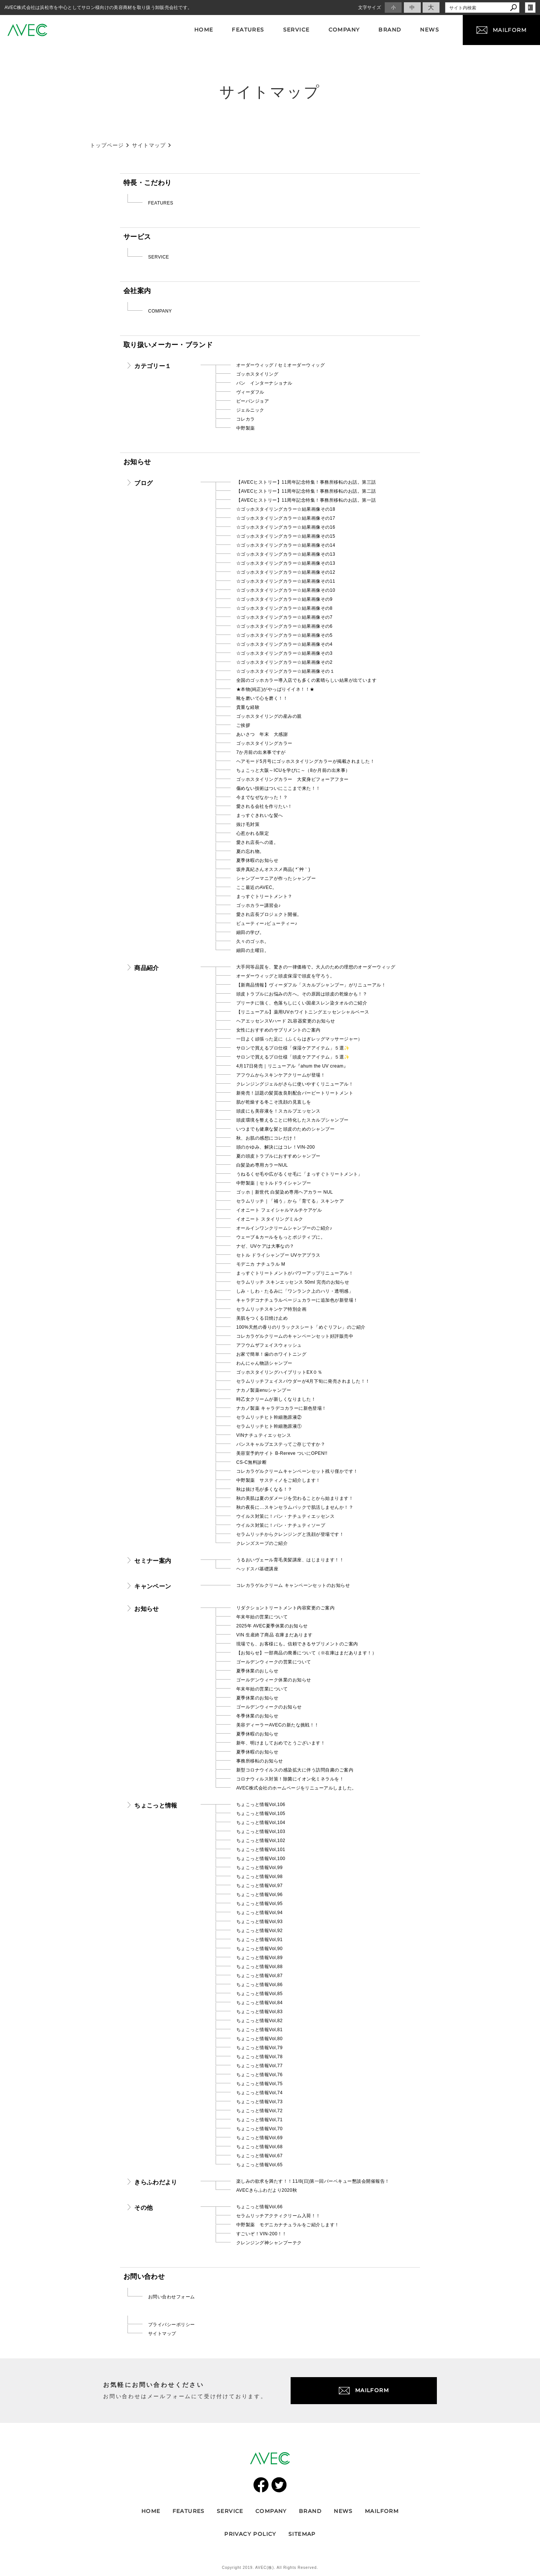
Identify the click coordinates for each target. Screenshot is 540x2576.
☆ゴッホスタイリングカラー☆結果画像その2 (284, 662)
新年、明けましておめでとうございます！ (280, 1743)
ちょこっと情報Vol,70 (259, 2128)
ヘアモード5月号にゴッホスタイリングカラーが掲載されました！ (305, 761)
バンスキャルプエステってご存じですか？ (280, 1444)
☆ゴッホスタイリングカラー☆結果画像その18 (285, 509)
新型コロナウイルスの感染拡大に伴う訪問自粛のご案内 (294, 1770)
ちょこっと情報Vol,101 (260, 1849)
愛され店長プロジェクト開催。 (269, 914)
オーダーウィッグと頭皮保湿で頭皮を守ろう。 (285, 976)
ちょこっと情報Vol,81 (259, 2029)
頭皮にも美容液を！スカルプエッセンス (278, 1111)
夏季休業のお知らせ (257, 1698)
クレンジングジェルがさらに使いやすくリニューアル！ (294, 1084)
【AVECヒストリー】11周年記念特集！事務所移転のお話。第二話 (306, 491)
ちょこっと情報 (155, 1805)
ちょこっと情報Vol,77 (259, 2065)
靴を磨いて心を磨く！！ (262, 698)
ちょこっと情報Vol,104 (260, 1822)
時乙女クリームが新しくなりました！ (276, 1399)
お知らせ (137, 462)
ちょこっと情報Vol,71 (259, 2119)
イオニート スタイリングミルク (269, 1219)
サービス (137, 237)
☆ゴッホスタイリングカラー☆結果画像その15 (285, 536)
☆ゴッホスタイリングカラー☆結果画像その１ (285, 671)
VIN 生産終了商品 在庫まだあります (274, 1635)
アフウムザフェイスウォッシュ (269, 1345)
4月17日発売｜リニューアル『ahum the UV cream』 (292, 1066)
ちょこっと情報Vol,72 (259, 2110)
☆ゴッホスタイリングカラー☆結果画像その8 (284, 608)
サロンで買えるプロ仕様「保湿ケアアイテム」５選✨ (293, 1048)
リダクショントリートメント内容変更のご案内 (285, 1608)
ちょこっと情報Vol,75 (259, 2083)
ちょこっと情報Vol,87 (259, 1975)
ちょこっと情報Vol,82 (259, 2020)
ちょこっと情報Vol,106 (260, 1804)
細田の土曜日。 (252, 950)
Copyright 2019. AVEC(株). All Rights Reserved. (270, 2567)
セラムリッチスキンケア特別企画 (271, 1309)
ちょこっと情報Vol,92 (259, 1930)
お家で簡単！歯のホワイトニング (271, 1354)
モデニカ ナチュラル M (260, 1264)
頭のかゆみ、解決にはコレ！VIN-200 (275, 1147)
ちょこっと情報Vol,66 (259, 2206)
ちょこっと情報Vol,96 (259, 1894)
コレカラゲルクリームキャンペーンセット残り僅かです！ (297, 1471)
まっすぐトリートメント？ (264, 896)
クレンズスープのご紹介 (262, 1543)
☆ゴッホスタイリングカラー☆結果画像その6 (284, 626)
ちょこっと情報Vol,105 (260, 1813)
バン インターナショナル (264, 383)
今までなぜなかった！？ (262, 797)
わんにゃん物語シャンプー (264, 1363)
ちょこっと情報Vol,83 (259, 2011)
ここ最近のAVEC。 (256, 887)
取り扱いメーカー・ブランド (168, 345)
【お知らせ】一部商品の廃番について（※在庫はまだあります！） (306, 1653)
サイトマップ (162, 2333)
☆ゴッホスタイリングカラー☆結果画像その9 (284, 599)
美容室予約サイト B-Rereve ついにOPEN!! (281, 1453)
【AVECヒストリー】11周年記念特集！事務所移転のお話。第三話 (306, 482)
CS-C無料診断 (251, 1462)
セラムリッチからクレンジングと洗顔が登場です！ (290, 1534)
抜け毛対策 (248, 824)
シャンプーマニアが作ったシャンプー (276, 878)
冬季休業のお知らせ (257, 1716)
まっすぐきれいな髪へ (259, 815)
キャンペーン (152, 1586)
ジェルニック (250, 410)
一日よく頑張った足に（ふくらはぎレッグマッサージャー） (299, 1039)
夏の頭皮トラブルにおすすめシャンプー (278, 1156)
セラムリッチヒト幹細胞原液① (269, 1426)
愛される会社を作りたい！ (264, 806)
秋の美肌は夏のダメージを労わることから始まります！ (294, 1498)
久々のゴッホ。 (252, 941)
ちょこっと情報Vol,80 (259, 2038)
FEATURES (160, 203)
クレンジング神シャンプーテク (269, 2242)
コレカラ (245, 419)
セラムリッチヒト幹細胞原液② (269, 1417)
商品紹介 (146, 968)
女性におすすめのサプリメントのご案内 (278, 1030)
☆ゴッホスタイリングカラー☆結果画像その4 (284, 644)
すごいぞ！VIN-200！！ (261, 2233)
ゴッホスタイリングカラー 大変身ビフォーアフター (292, 779)
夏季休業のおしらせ (257, 1671)
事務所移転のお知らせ (259, 1761)
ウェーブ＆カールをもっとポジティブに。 (280, 1237)
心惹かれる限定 (252, 833)
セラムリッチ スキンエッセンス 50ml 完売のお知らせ (292, 1282)
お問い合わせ (144, 2276)
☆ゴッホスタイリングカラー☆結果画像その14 (285, 545)
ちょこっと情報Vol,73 (259, 2101)
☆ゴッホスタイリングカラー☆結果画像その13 (285, 554)
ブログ (143, 483)
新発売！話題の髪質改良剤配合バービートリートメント (294, 1093)
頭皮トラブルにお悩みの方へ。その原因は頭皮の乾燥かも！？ (301, 994)
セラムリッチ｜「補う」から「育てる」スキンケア (290, 1201)
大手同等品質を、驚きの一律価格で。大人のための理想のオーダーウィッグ (315, 967)
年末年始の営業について (262, 1617)
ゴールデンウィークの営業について (273, 1662)
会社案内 (137, 291)
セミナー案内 (152, 1561)
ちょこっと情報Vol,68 (259, 2146)
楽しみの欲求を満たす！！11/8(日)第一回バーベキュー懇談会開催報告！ (313, 2181)
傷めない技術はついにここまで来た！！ (278, 788)
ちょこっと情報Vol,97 (259, 1885)
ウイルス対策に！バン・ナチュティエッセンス (285, 1516)
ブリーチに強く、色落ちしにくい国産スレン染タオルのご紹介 (301, 1003)
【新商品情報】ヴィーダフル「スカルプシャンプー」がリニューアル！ (311, 985)
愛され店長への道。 (257, 842)
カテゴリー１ (152, 366)
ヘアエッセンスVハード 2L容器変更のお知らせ (285, 1021)
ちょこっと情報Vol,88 (259, 1966)
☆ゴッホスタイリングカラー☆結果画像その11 (285, 581)
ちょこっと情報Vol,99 (259, 1867)
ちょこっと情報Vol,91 (259, 1939)
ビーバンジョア (252, 401)
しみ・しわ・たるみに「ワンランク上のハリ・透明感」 (294, 1291)
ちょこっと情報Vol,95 (259, 1903)
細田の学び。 (250, 932)
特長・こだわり (147, 182)
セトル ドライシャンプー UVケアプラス (278, 1255)
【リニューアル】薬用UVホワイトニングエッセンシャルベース (302, 1012)
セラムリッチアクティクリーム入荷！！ (278, 2215)
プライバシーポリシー (171, 2324)
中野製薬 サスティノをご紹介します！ (278, 1480)
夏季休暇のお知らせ (257, 860)
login (530, 7)
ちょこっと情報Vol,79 (259, 2047)
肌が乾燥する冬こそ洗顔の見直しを (273, 1102)
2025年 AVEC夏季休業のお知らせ (272, 1626)
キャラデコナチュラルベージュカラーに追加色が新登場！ (297, 1300)
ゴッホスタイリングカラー (264, 743)
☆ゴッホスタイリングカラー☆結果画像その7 (284, 617)
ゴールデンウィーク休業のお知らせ (273, 1680)
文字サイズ (369, 7)
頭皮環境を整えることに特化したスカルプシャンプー (292, 1120)
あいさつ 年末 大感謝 (262, 734)
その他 (143, 2208)
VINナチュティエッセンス (263, 1435)
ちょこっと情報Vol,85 (259, 1993)
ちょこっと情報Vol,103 (260, 1831)
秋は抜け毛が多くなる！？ (264, 1489)
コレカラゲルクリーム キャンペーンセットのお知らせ (293, 1585)
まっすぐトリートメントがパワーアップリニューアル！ (294, 1273)
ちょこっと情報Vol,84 (259, 2002)
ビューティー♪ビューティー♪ (266, 923)
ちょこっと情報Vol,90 (259, 1948)
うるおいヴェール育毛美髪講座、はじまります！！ (290, 1559)
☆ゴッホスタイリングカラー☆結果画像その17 (285, 518)
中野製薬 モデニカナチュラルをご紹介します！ (287, 2224)
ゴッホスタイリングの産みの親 (269, 716)
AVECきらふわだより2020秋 (266, 2190)
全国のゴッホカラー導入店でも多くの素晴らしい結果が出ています (306, 680)
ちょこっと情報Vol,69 (259, 2137)
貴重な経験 (248, 707)
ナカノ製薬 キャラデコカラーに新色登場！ (281, 1408)
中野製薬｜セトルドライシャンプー (273, 1183)
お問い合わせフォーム (171, 2296)
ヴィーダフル (250, 392)
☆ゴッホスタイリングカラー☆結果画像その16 (285, 527)
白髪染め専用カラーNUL (262, 1165)
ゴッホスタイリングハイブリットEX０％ (279, 1372)
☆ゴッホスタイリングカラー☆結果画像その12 (285, 572)
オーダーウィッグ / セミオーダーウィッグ (280, 365)
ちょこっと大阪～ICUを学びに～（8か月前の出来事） (293, 770)
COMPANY (160, 311)
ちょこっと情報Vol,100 (260, 1858)
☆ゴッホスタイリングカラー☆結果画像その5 (284, 635)
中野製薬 (245, 428)
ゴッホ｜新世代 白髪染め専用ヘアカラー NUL (284, 1192)
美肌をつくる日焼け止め (262, 1318)
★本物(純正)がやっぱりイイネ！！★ (275, 689)
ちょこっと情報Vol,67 (259, 2155)
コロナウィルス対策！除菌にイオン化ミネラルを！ (290, 1779)
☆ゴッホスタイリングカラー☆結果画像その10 (285, 590)
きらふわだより (155, 2182)
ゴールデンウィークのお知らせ (269, 1707)
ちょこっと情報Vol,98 (259, 1876)
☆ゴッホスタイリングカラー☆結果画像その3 (284, 653)
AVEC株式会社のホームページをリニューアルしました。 (296, 1788)
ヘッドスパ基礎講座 (257, 1568)
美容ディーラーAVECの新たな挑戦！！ (277, 1725)
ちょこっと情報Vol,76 (259, 2074)
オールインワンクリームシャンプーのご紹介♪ (284, 1228)
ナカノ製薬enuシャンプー (263, 1390)
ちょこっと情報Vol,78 (259, 2056)
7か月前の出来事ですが (261, 752)
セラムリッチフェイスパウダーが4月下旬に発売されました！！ (303, 1381)
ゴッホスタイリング (257, 374)
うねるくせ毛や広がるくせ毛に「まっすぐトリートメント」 (299, 1174)
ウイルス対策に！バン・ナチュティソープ (280, 1525)
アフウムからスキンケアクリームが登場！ (280, 1075)
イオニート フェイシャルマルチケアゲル (279, 1210)
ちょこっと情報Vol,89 (259, 1957)
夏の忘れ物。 (250, 851)
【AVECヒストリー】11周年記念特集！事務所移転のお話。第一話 (306, 500)
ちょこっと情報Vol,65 (259, 2164)
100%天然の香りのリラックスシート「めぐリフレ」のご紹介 (301, 1327)
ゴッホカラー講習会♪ (258, 905)
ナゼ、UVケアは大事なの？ (265, 1246)
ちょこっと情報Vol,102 (260, 1840)
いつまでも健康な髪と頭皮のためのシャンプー (285, 1129)
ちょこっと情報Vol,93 (259, 1921)
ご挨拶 (243, 725)
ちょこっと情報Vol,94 (259, 1912)
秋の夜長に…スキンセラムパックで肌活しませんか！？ (294, 1507)
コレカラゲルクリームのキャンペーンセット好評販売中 (294, 1336)
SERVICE (158, 257)
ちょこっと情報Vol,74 (259, 2092)
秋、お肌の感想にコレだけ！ (266, 1138)
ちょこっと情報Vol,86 (259, 1984)
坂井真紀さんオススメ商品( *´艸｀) (273, 869)
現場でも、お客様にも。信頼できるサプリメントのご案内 (297, 1644)
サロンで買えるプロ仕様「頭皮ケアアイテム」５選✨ (293, 1057)
